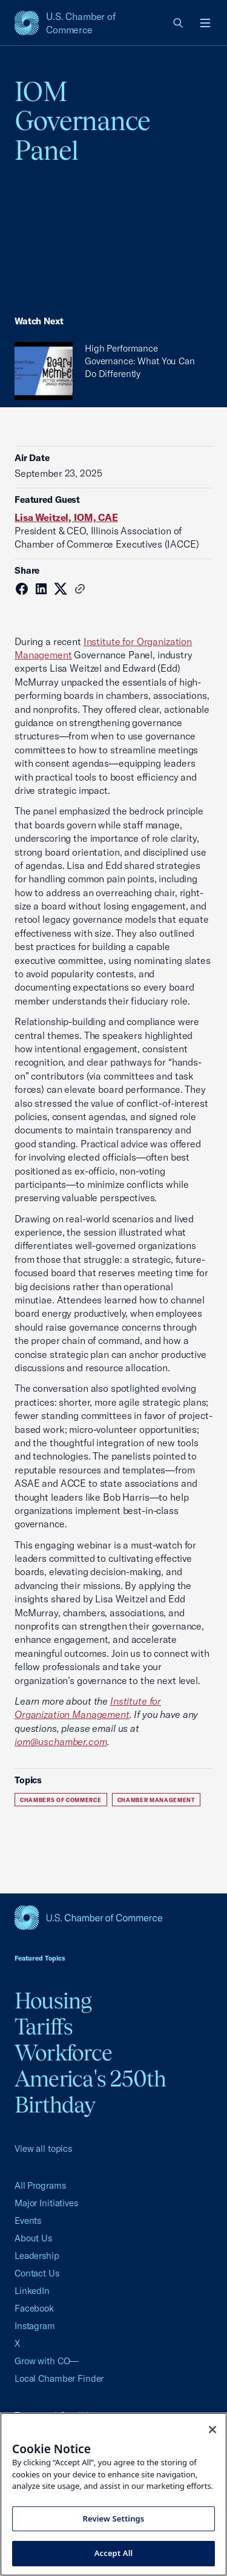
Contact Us (37, 2273)
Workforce (63, 2052)
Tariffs (44, 2026)
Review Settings (114, 2518)
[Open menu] (205, 23)
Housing (53, 2000)
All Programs (40, 2185)
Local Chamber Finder (59, 2378)
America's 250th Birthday (90, 2091)
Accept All (113, 2553)
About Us (33, 2238)
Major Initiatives (46, 2203)
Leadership (37, 2255)
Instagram (35, 2326)
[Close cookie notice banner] (212, 2429)
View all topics (43, 2148)
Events (28, 2220)
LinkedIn (32, 2290)
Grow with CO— (47, 2361)
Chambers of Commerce (61, 1800)
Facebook (34, 2308)
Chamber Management (156, 1800)
